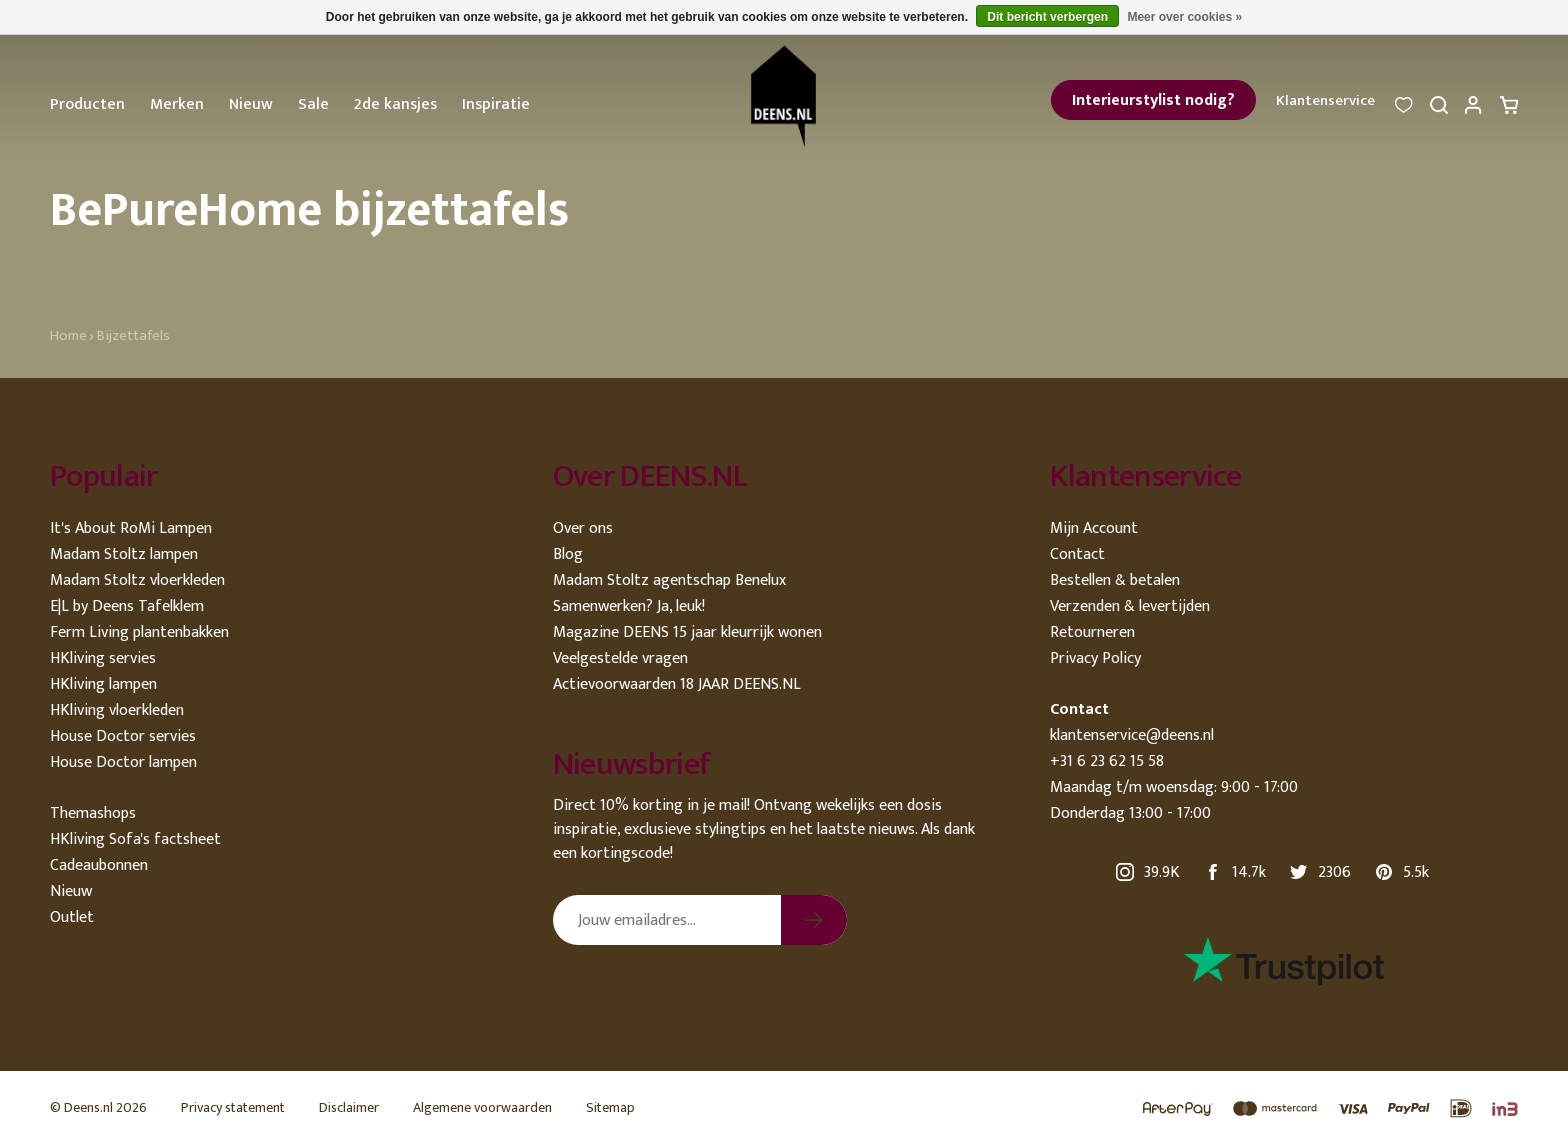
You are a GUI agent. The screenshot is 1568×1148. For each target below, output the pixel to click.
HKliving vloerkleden (117, 710)
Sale (313, 104)
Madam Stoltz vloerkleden (137, 580)
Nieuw (251, 104)
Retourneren (1092, 632)
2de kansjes (395, 104)
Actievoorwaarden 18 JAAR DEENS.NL (677, 684)
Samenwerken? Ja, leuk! (629, 606)
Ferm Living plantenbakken (139, 632)
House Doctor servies (123, 736)
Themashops (93, 813)
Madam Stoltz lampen (124, 554)
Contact (1077, 554)
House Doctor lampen (123, 762)
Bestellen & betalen (1115, 580)
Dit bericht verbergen (1047, 17)
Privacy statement (233, 1107)
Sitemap (610, 1107)
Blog (568, 554)
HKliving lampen (103, 684)
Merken (177, 104)
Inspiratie (496, 104)
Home (68, 335)
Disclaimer (349, 1107)
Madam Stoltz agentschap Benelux (669, 580)
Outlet (72, 917)
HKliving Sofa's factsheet (135, 839)
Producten (87, 104)
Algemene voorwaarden (482, 1107)
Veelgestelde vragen (620, 658)
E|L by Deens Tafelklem (127, 606)
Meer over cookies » (1184, 17)
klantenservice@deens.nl (1132, 735)
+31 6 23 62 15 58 (1107, 761)
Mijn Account (1094, 528)
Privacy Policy (1095, 658)
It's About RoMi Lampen (131, 528)
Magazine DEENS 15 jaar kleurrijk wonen (687, 632)
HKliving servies (103, 658)
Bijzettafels (133, 335)
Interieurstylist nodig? (1153, 100)
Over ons (583, 528)
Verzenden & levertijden (1130, 606)
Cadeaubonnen (99, 865)
